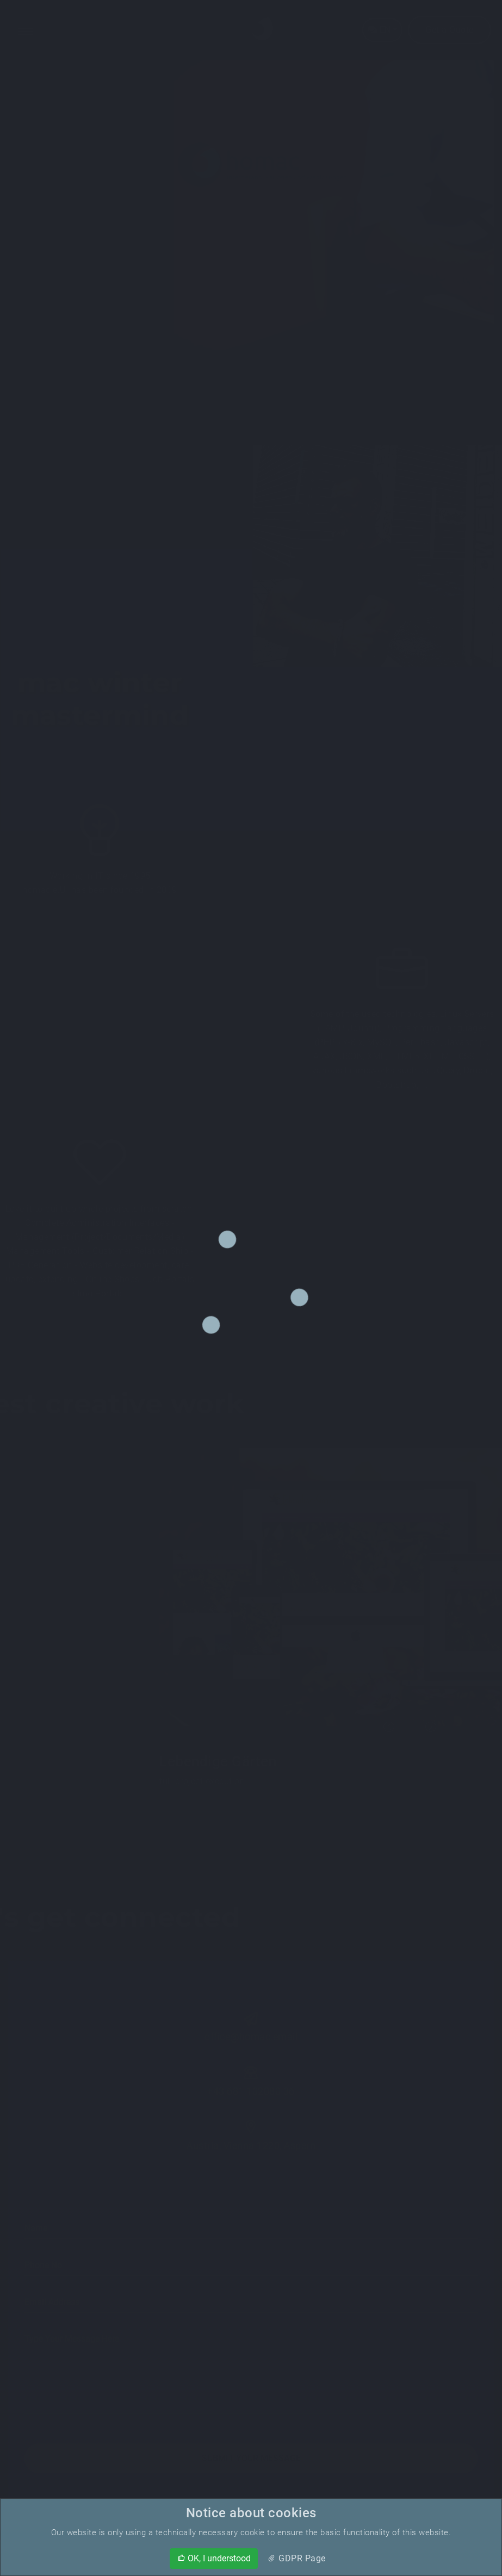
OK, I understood (214, 2558)
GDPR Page (296, 2558)
